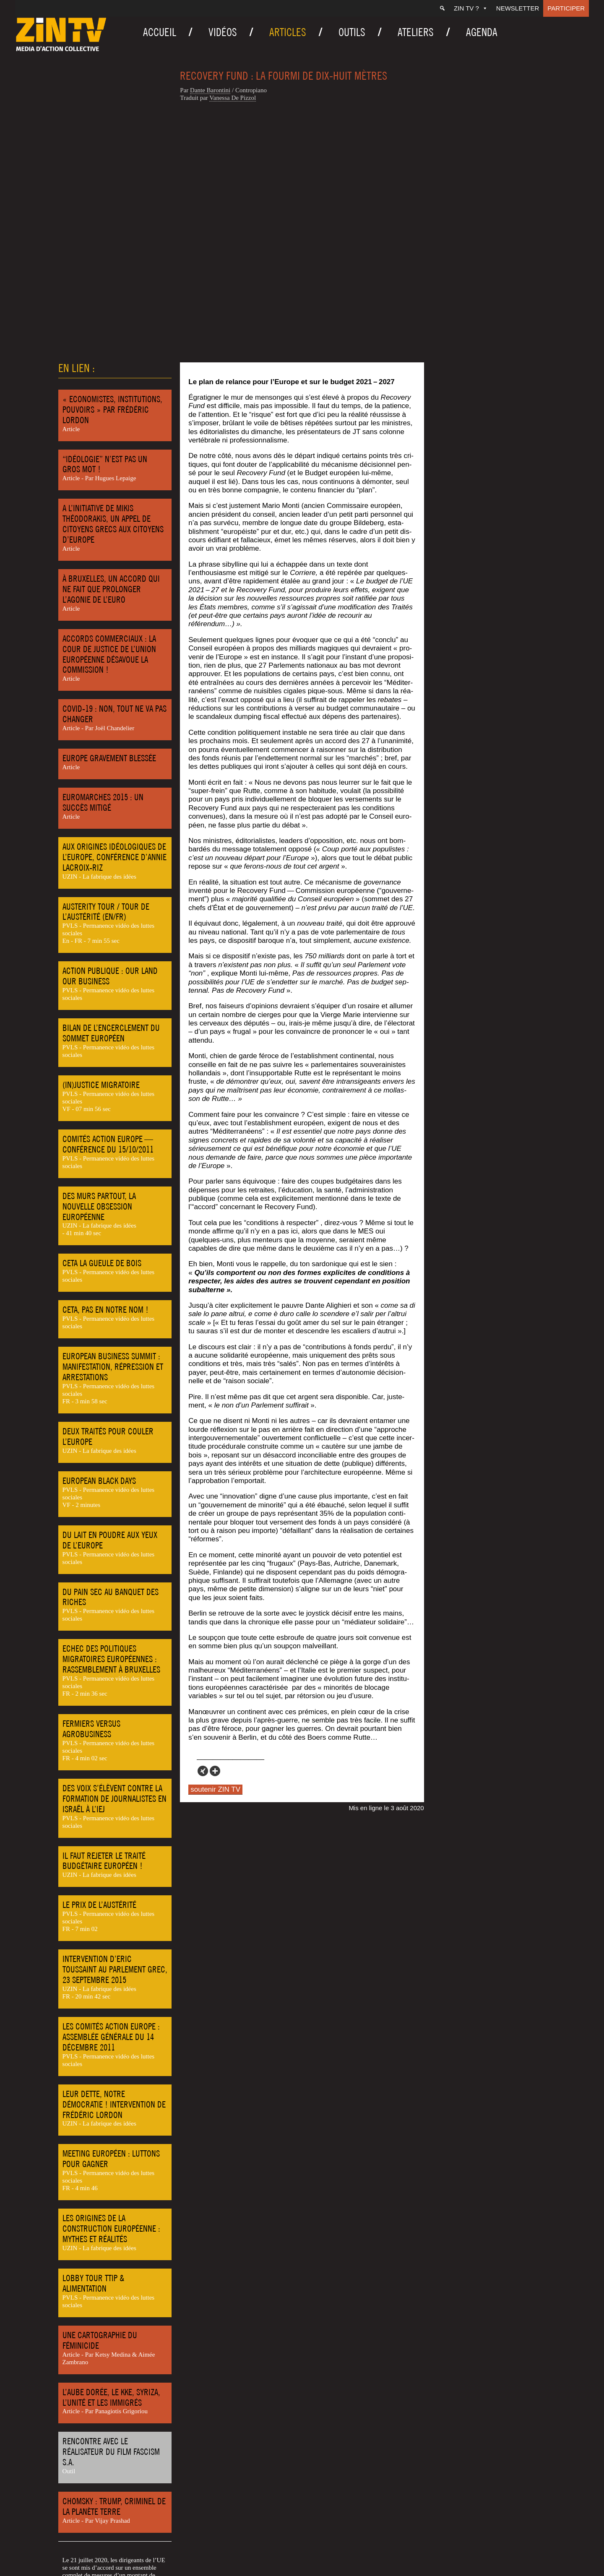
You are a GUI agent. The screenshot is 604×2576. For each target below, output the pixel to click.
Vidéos (222, 32)
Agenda (481, 32)
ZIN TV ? (471, 8)
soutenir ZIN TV (215, 1545)
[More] (215, 1527)
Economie (81, 2531)
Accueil (159, 32)
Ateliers (416, 32)
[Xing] (203, 1527)
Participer (566, 8)
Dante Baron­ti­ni (210, 90)
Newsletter (517, 8)
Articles (287, 32)
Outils (351, 32)
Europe (108, 2531)
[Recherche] (442, 8)
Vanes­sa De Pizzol (232, 97)
